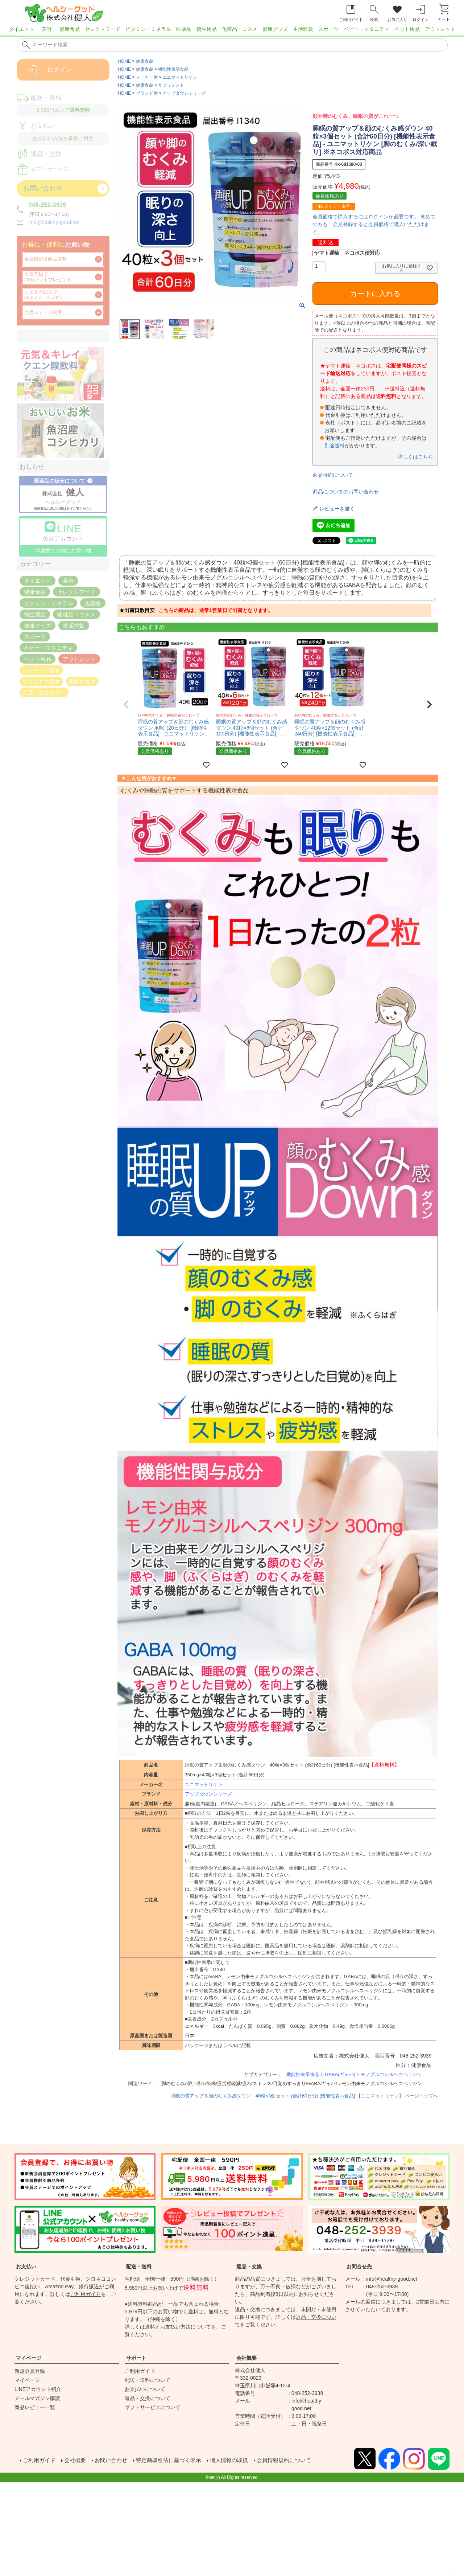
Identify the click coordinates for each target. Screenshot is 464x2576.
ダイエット (21, 29)
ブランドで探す (41, 681)
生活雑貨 (303, 29)
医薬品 (183, 29)
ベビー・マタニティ (366, 29)
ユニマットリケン (179, 77)
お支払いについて (145, 2389)
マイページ (28, 2358)
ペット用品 (407, 29)
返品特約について (332, 475)
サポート (136, 2358)
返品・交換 (249, 2266)
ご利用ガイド (85, 2294)
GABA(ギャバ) (340, 2074)
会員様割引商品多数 (45, 259)
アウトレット (440, 29)
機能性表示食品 (173, 69)
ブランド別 (147, 93)
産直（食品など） (44, 692)
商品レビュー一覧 (34, 2407)
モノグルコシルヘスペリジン (391, 2074)
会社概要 (246, 2358)
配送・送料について (147, 2380)
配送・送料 (139, 2266)
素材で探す (82, 681)
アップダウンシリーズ (184, 93)
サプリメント (171, 85)
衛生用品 (206, 29)
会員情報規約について (296, 2459)
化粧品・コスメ (239, 29)
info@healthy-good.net (53, 222)
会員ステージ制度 (43, 312)
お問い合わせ (113, 2459)
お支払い (26, 2266)
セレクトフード (102, 29)
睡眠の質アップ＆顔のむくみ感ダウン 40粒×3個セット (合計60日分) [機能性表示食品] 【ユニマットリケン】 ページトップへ (304, 2096)
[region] (232, 31)
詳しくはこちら (415, 457)
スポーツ (328, 29)
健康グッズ (275, 29)
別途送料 (334, 445)
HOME (124, 61)
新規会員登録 (29, 2371)
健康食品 (69, 29)
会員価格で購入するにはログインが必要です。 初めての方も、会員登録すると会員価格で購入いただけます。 (374, 224)
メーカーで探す (41, 670)
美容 (47, 29)
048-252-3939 (47, 204)
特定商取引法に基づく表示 (174, 2459)
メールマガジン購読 (37, 2398)
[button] (126, 705)
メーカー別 (147, 77)
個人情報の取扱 (238, 2459)
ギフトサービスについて (153, 2407)
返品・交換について (147, 2398)
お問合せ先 (359, 2266)
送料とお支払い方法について (178, 2327)
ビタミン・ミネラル (148, 29)
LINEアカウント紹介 (37, 2389)
